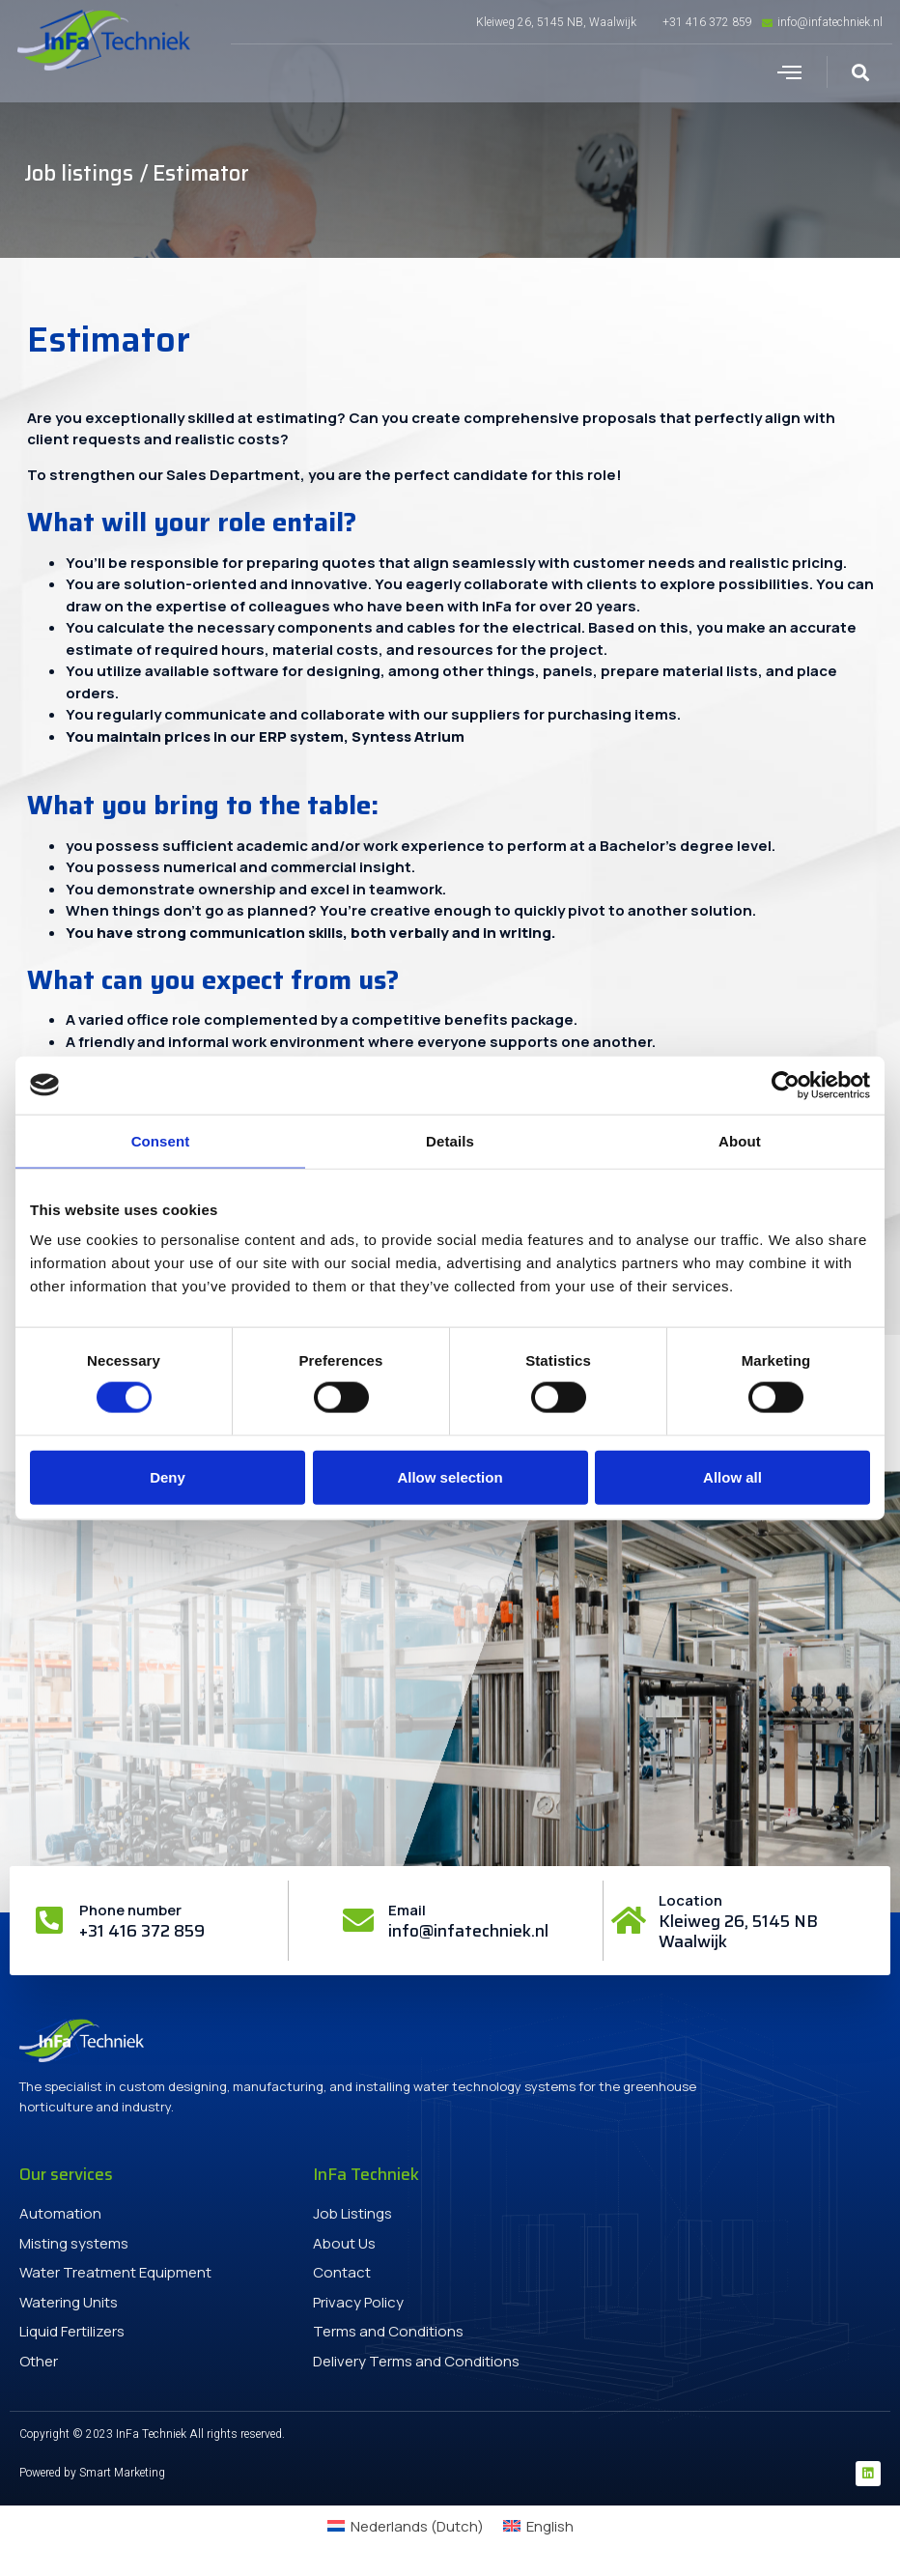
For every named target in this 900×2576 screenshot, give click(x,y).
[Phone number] (49, 1920)
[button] (789, 72)
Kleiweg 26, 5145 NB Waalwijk (738, 1931)
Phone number (130, 1910)
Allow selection (449, 1476)
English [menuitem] (550, 2526)
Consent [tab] (160, 1140)
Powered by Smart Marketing (92, 2472)
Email (407, 1910)
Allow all (732, 1476)
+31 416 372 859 (142, 1930)
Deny (167, 1476)
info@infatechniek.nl (468, 1930)
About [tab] (739, 1140)
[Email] (358, 1920)
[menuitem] (405, 2526)
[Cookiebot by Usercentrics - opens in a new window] (785, 1084)
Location (690, 1900)
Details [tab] (450, 1140)
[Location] (628, 1920)
